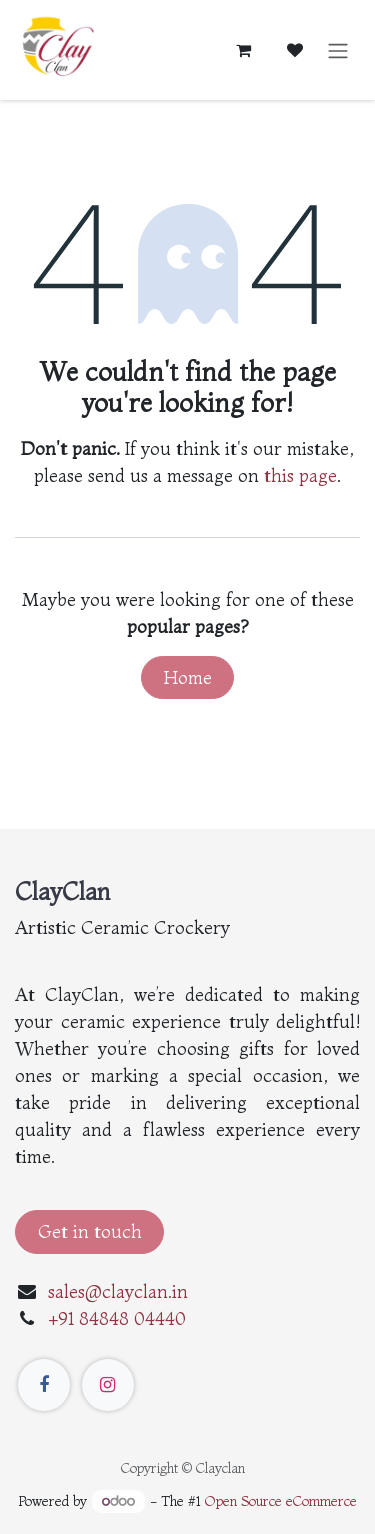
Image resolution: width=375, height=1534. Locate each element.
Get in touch (90, 1231)
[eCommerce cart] (243, 50)
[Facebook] (44, 1385)
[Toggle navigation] (338, 50)
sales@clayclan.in (118, 1291)
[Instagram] (108, 1385)
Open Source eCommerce (281, 1501)
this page (300, 475)
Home (188, 677)
